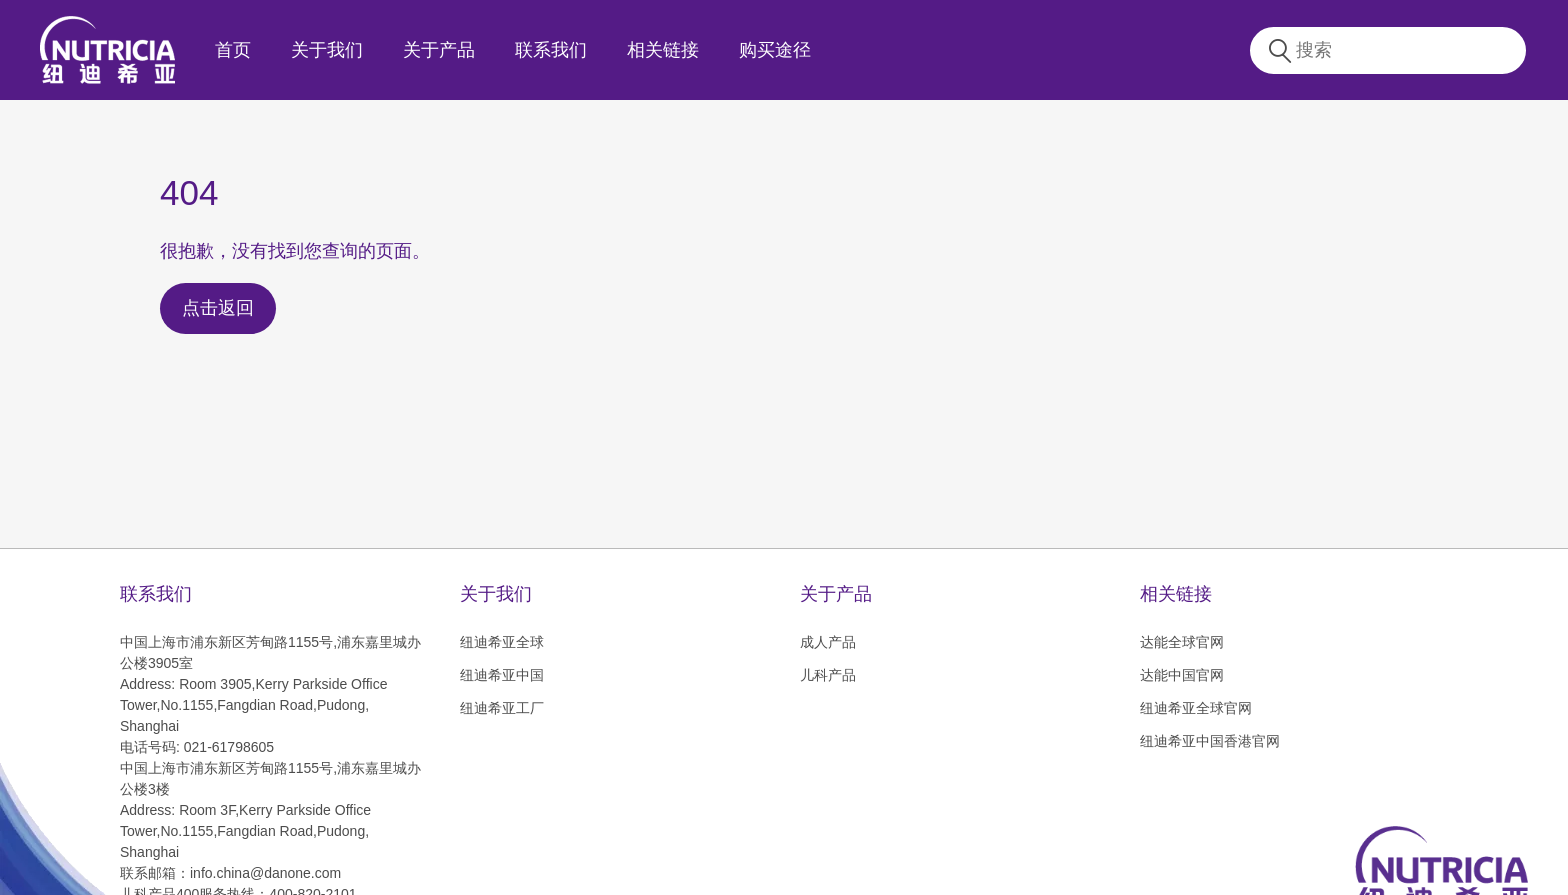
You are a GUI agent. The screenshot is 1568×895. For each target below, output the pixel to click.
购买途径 (775, 50)
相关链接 (663, 50)
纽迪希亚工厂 (502, 708)
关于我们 (327, 50)
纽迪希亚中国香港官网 (1210, 741)
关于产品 (439, 50)
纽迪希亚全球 (502, 642)
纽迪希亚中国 (502, 675)
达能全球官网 (1182, 642)
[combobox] (1407, 50)
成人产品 (828, 642)
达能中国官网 (1182, 675)
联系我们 (551, 50)
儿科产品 (828, 675)
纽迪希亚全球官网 (1196, 708)
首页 (233, 50)
